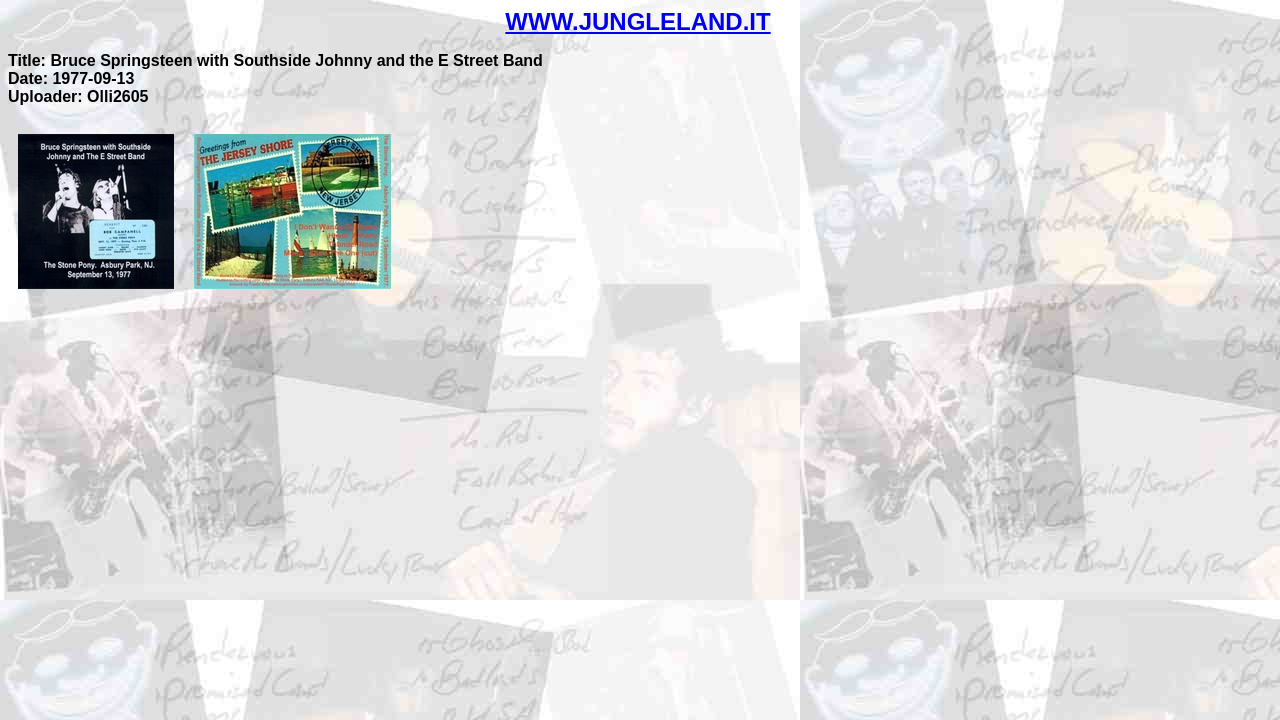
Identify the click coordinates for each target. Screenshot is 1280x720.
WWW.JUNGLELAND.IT (637, 21)
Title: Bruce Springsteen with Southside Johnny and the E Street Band (275, 60)
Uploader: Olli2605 (78, 96)
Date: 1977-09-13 (71, 78)
